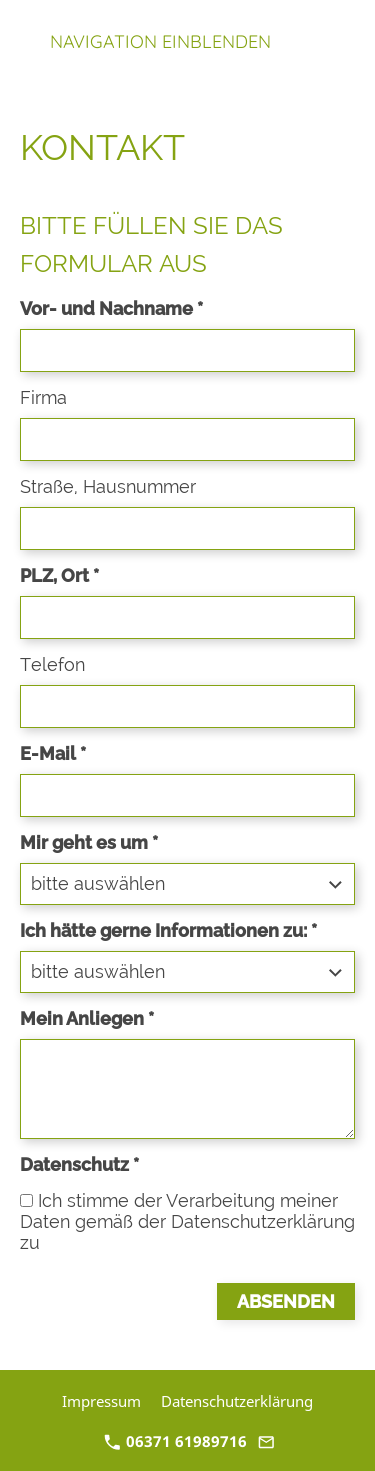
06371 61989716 (175, 1441)
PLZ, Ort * (59, 575)
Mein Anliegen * (87, 1018)
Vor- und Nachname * (111, 308)
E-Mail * (53, 753)
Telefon (52, 664)
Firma (43, 397)
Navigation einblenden (160, 41)
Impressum (101, 1401)
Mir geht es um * (89, 842)
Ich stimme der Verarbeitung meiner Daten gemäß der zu (187, 1221)
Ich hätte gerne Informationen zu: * (168, 930)
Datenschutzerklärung (263, 1221)
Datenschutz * (79, 1164)
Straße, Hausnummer (108, 486)
